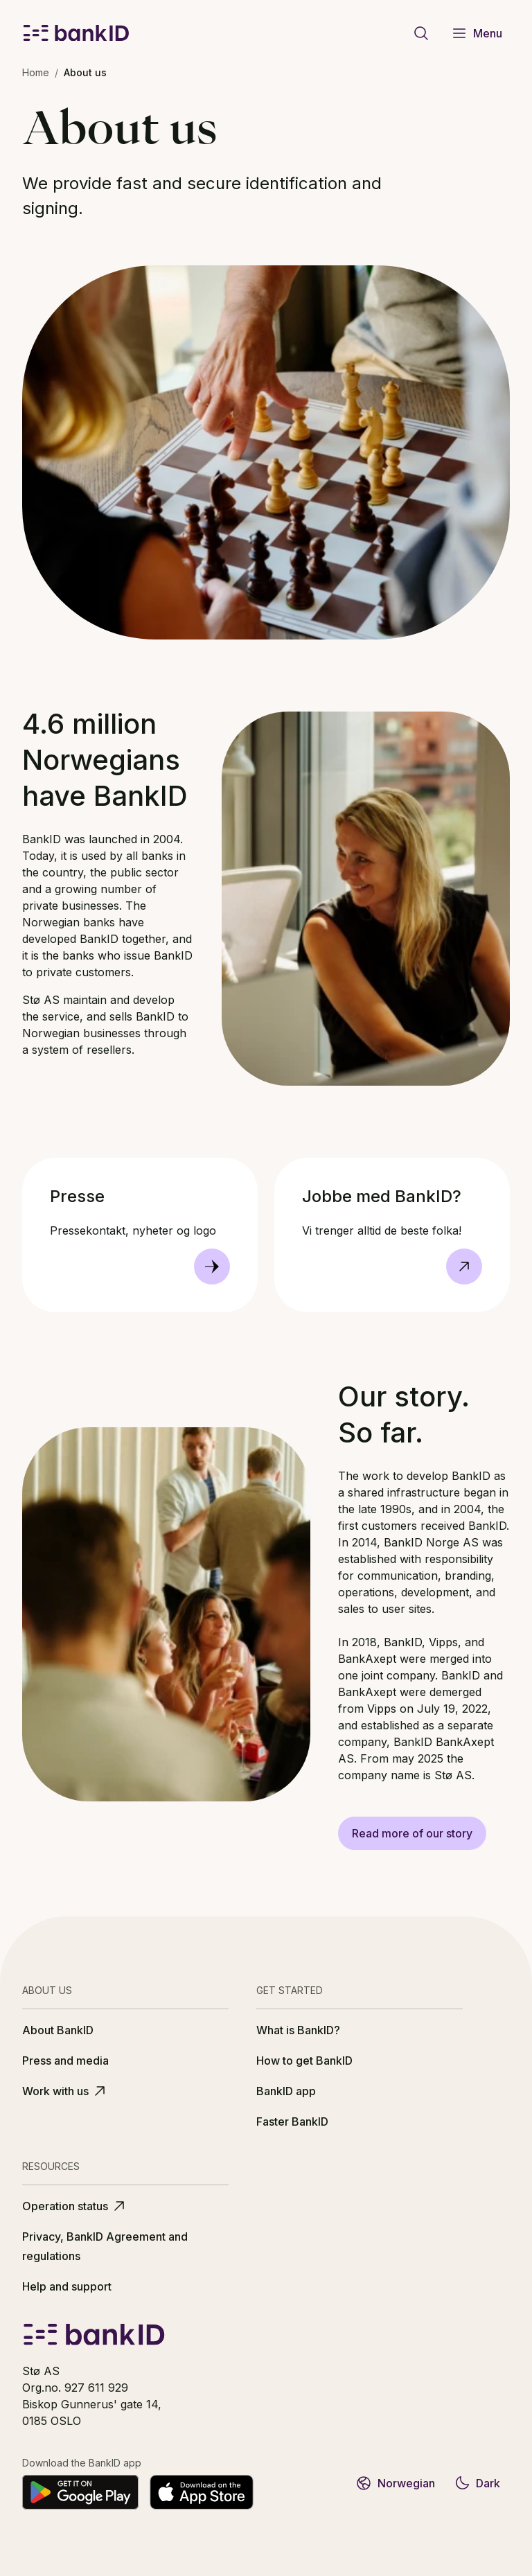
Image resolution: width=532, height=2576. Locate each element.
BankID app (286, 2091)
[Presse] (212, 1267)
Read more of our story (412, 1833)
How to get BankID (304, 2060)
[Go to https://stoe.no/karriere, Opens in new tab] (464, 1267)
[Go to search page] (421, 33)
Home (35, 72)
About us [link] (85, 72)
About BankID (58, 2030)
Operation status (74, 2206)
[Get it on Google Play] (80, 2492)
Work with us (65, 2091)
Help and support (67, 2286)
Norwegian (395, 2483)
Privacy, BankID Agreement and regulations (105, 2246)
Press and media (65, 2060)
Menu (476, 33)
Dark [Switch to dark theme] (477, 2483)
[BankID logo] (76, 33)
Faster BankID (292, 2121)
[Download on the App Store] (202, 2492)
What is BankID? (298, 2030)
